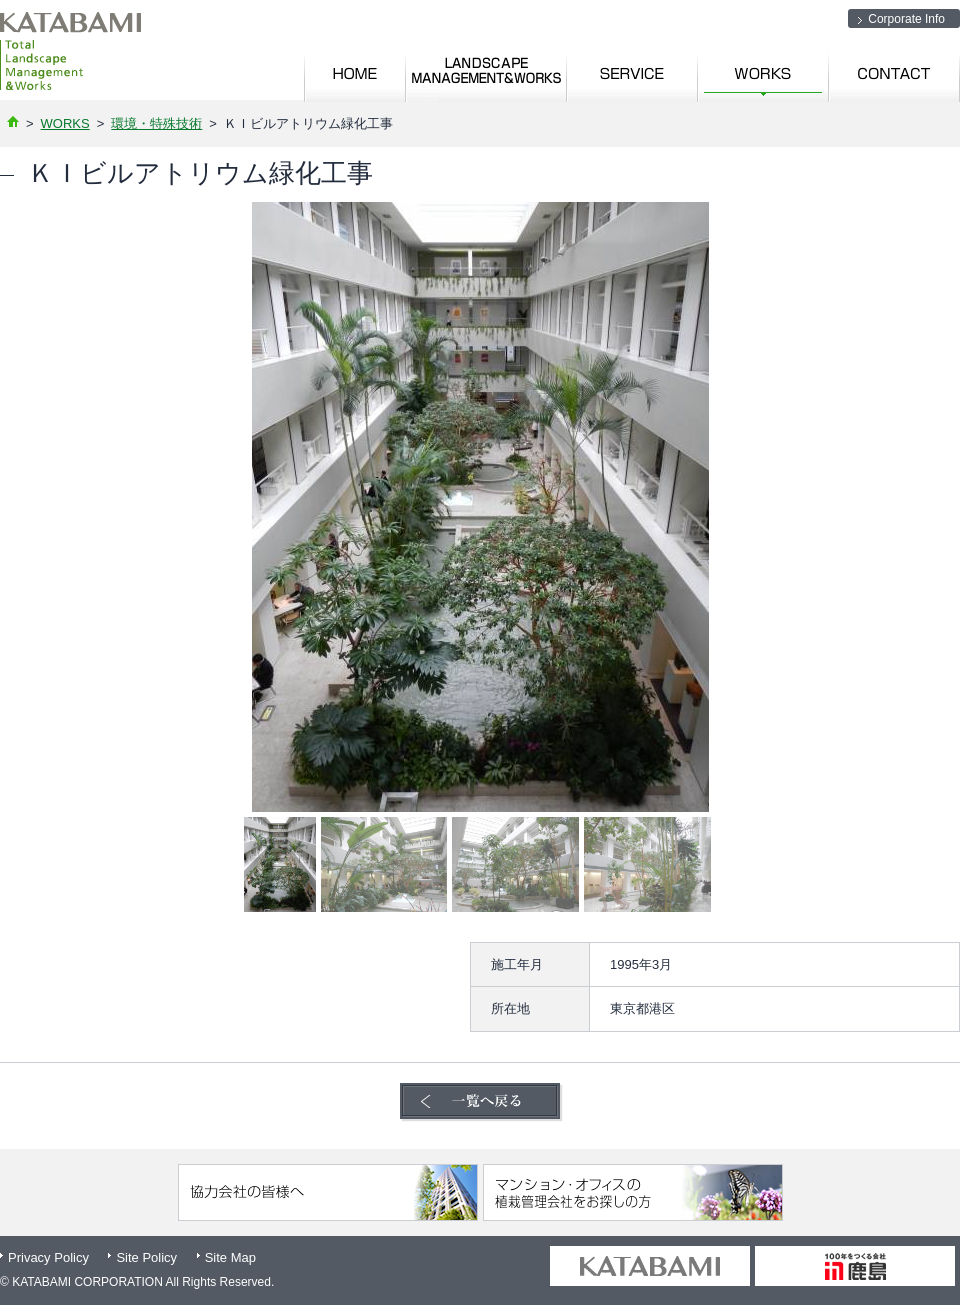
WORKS (65, 123)
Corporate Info (906, 19)
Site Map (230, 1257)
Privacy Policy (48, 1257)
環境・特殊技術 (156, 123)
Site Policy (146, 1257)
